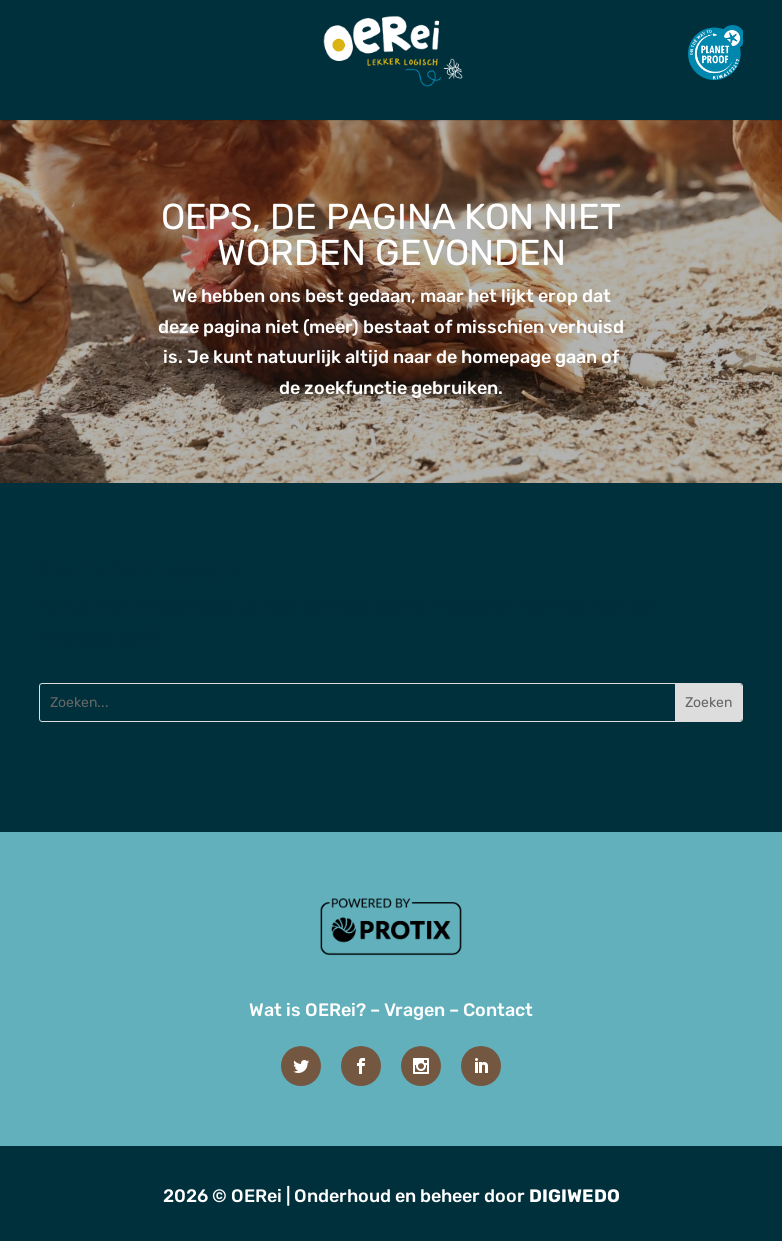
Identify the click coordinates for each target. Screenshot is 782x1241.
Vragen (414, 1010)
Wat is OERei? (307, 1010)
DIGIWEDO (574, 1196)
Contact (498, 1010)
